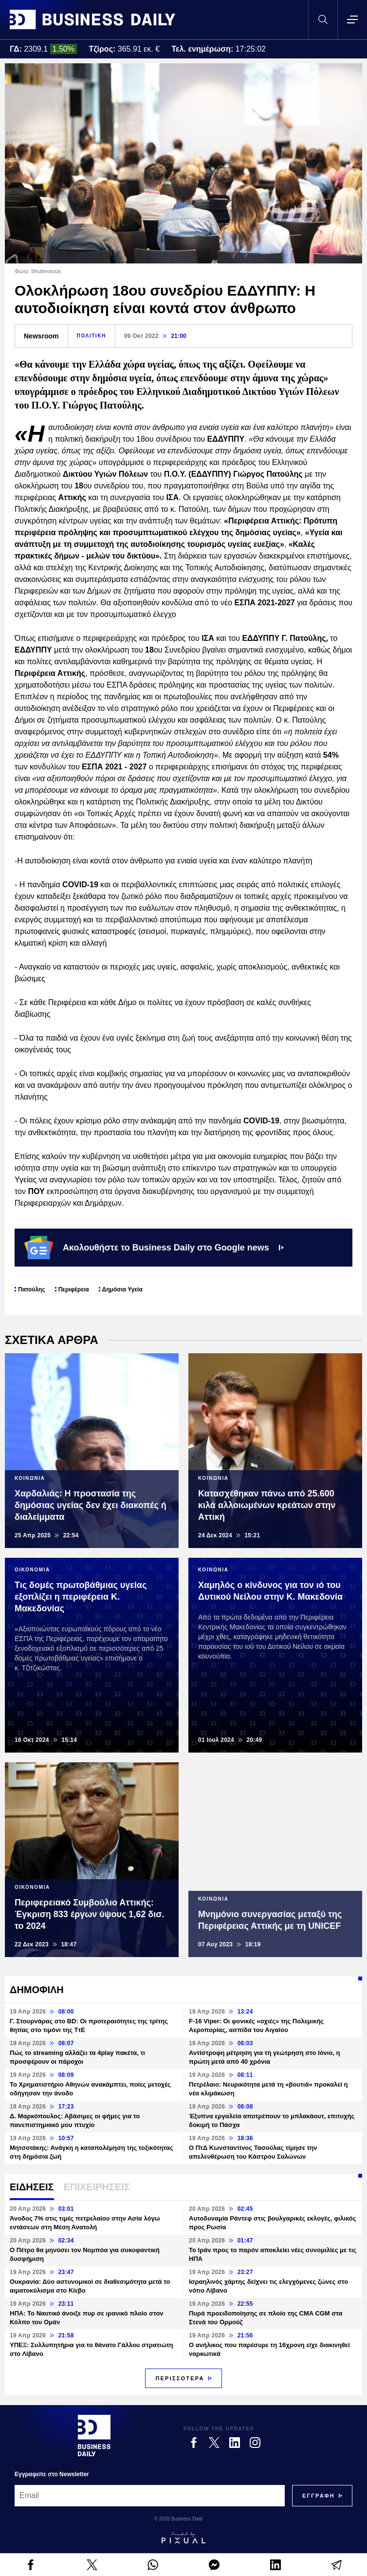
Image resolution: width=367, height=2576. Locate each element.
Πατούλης (31, 1289)
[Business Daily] (94, 2435)
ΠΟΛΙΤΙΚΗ (91, 335)
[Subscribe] (318, 2495)
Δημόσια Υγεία (122, 1289)
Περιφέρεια (73, 1289)
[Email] (150, 2495)
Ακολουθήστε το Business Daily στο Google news (154, 1247)
